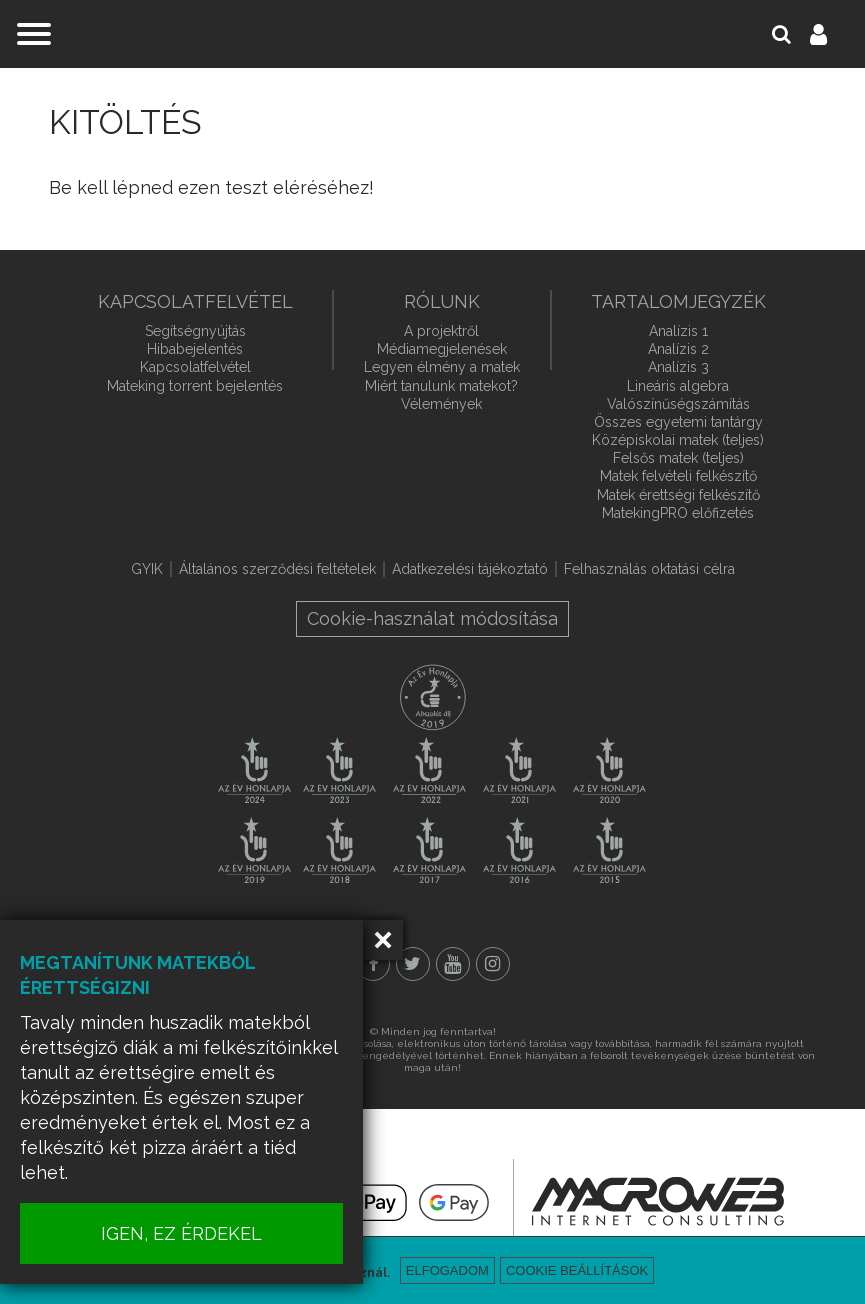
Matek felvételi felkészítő (678, 476)
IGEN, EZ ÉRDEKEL (200, 1233)
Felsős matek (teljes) (678, 458)
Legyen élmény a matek (442, 367)
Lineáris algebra (678, 386)
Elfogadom (447, 1270)
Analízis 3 (678, 367)
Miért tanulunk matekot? (441, 386)
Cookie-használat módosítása (432, 618)
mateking (433, 34)
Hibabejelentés (195, 349)
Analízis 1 (678, 331)
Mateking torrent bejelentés (195, 386)
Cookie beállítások (577, 1270)
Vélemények (441, 404)
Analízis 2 (678, 349)
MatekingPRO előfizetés (678, 513)
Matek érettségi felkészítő (678, 495)
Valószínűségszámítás (678, 404)
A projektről (441, 331)
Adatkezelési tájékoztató (470, 569)
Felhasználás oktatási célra (649, 569)
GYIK (147, 569)
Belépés (830, 34)
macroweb (658, 1201)
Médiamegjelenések (442, 349)
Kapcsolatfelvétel (195, 367)
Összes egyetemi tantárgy (678, 422)
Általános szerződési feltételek (277, 569)
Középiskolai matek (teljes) (678, 440)
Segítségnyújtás (195, 331)
